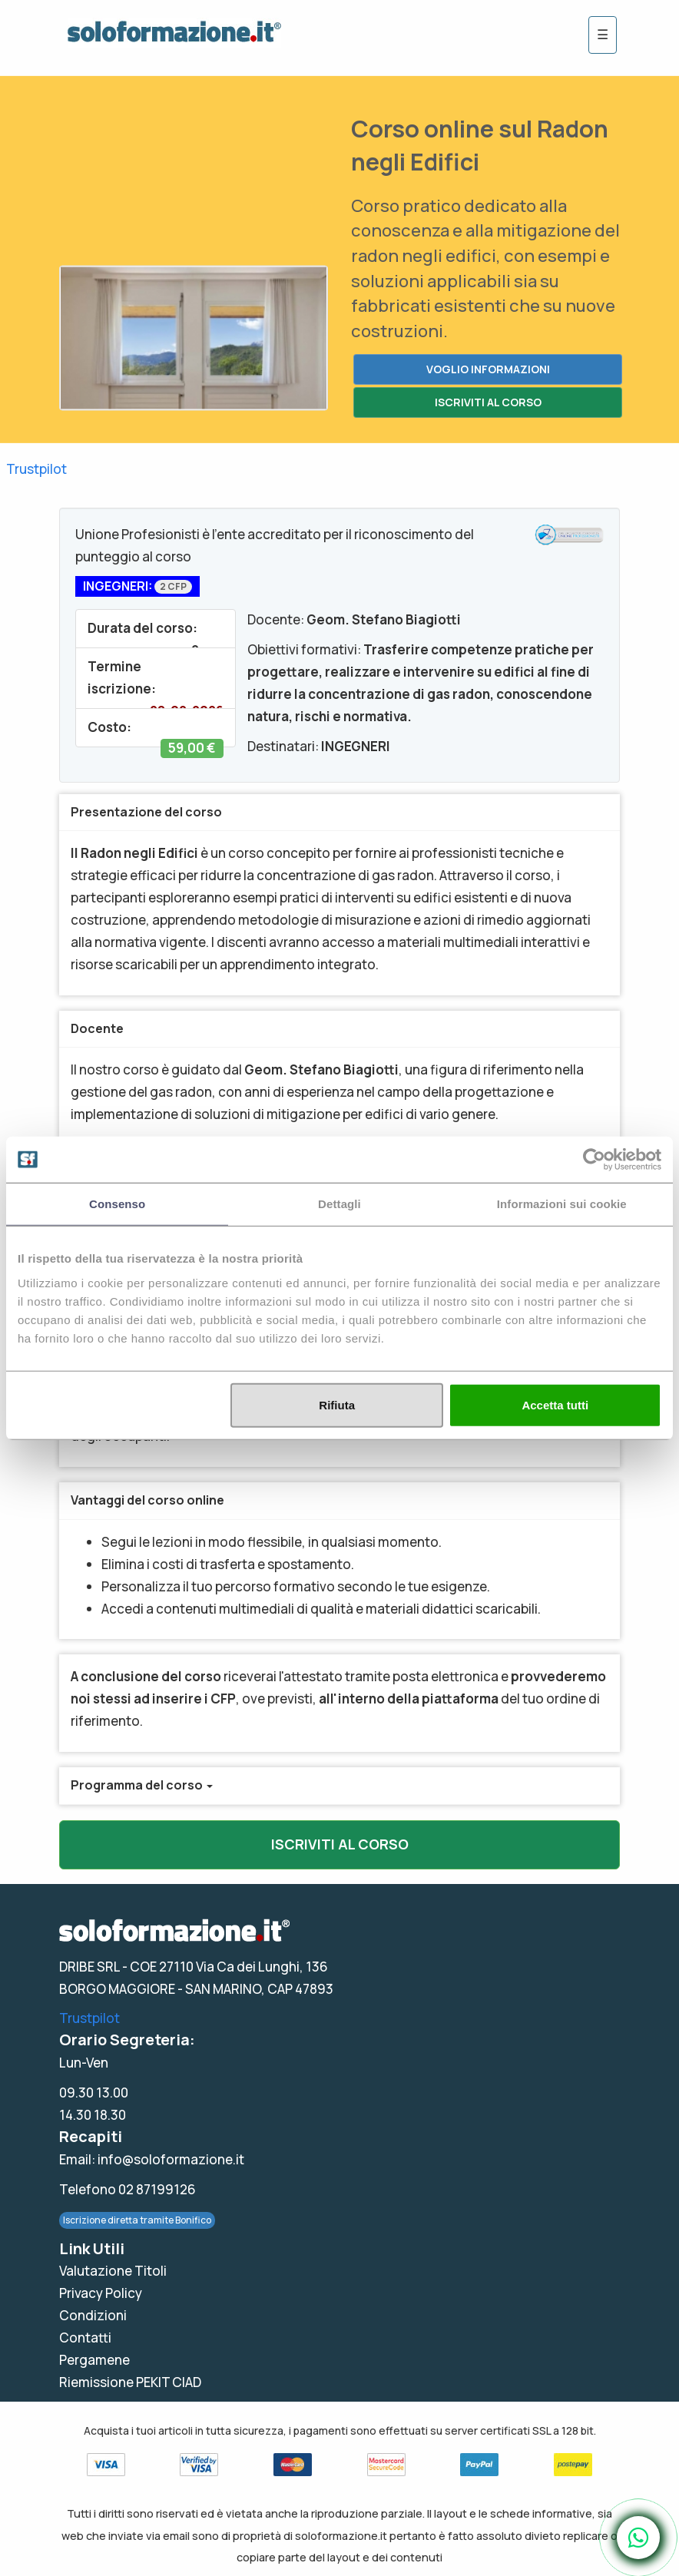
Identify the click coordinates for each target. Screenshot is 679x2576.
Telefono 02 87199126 (127, 2189)
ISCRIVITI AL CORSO (488, 402)
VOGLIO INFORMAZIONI (488, 369)
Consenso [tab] (117, 1203)
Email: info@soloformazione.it (151, 2159)
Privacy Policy (100, 2293)
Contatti (85, 2337)
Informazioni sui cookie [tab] (562, 1203)
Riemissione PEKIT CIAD (130, 2382)
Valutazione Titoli (113, 2271)
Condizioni (93, 2315)
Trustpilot (36, 469)
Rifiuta (337, 1404)
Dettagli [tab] (339, 1203)
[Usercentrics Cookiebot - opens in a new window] (594, 1159)
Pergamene (94, 2360)
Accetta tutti (555, 1404)
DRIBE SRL (89, 1966)
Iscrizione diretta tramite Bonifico (137, 2220)
